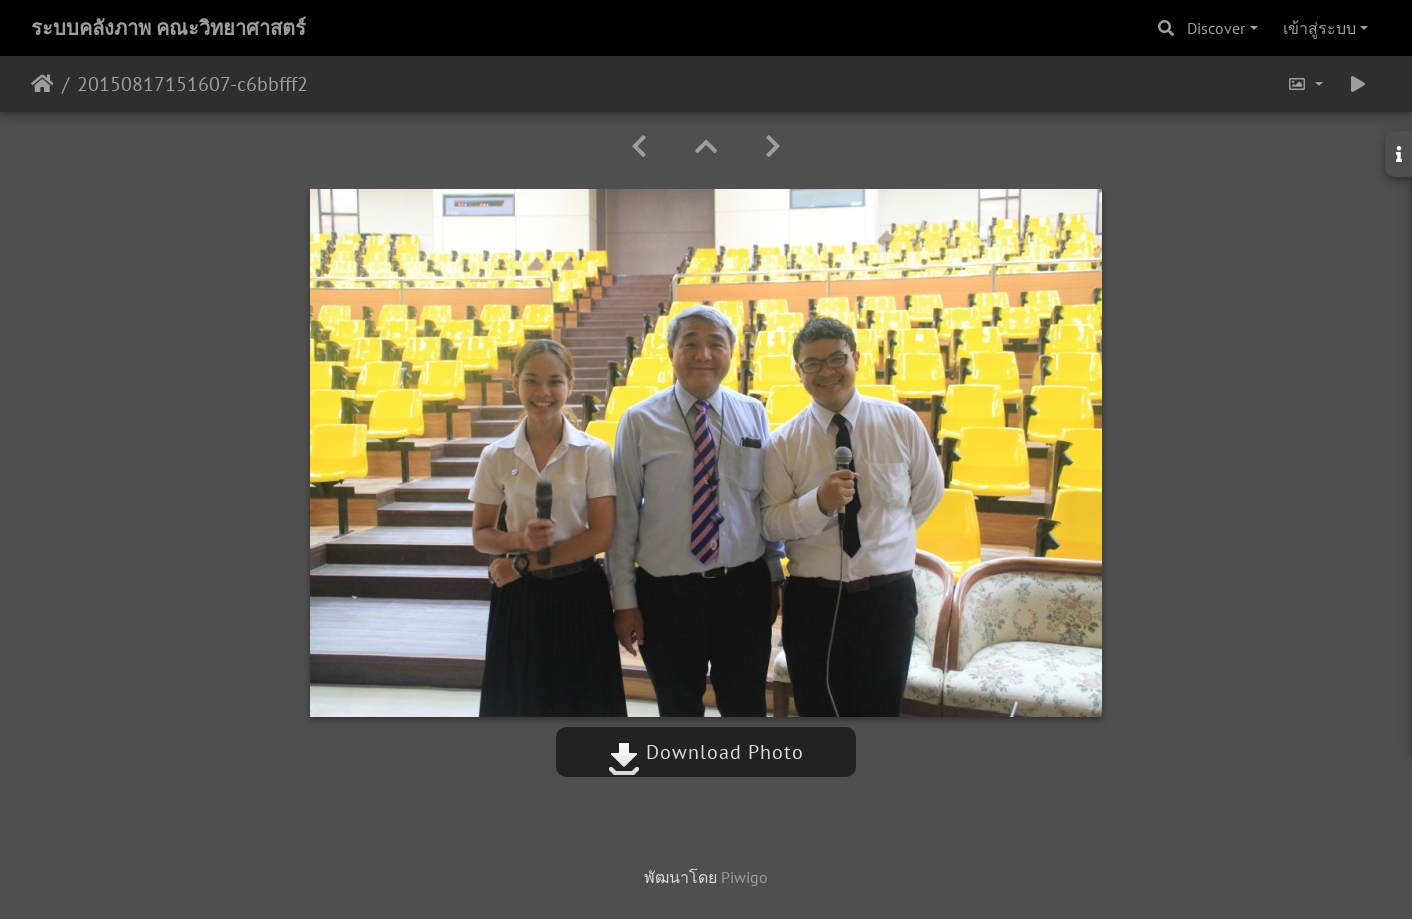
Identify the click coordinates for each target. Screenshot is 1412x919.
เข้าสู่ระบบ (1319, 28)
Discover (1216, 28)
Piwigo (744, 877)
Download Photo (706, 752)
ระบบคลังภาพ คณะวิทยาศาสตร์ (168, 28)
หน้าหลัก (42, 84)
